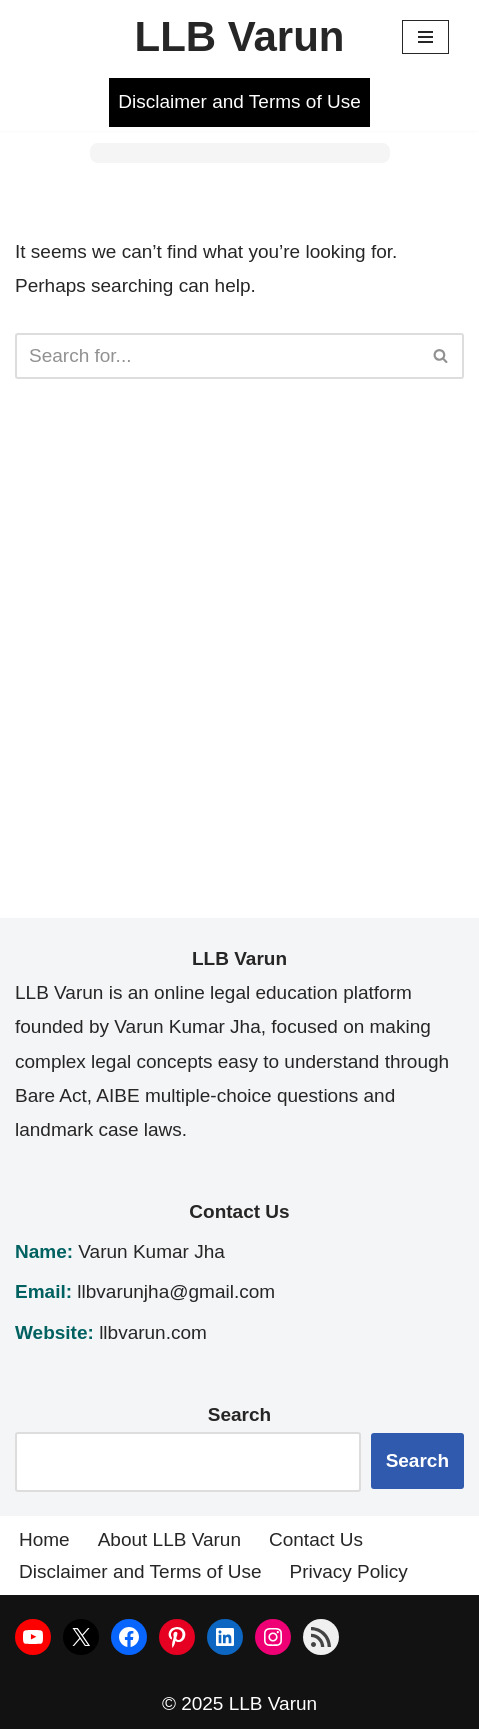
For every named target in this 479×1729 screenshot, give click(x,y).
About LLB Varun (169, 1539)
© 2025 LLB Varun (239, 1703)
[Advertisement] (239, 678)
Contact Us (316, 1539)
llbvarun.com (153, 1332)
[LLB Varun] (239, 37)
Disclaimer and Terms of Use (239, 101)
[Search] (217, 356)
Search (417, 1460)
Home (44, 1539)
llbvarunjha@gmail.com (176, 1291)
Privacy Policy (349, 1571)
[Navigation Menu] (425, 37)
